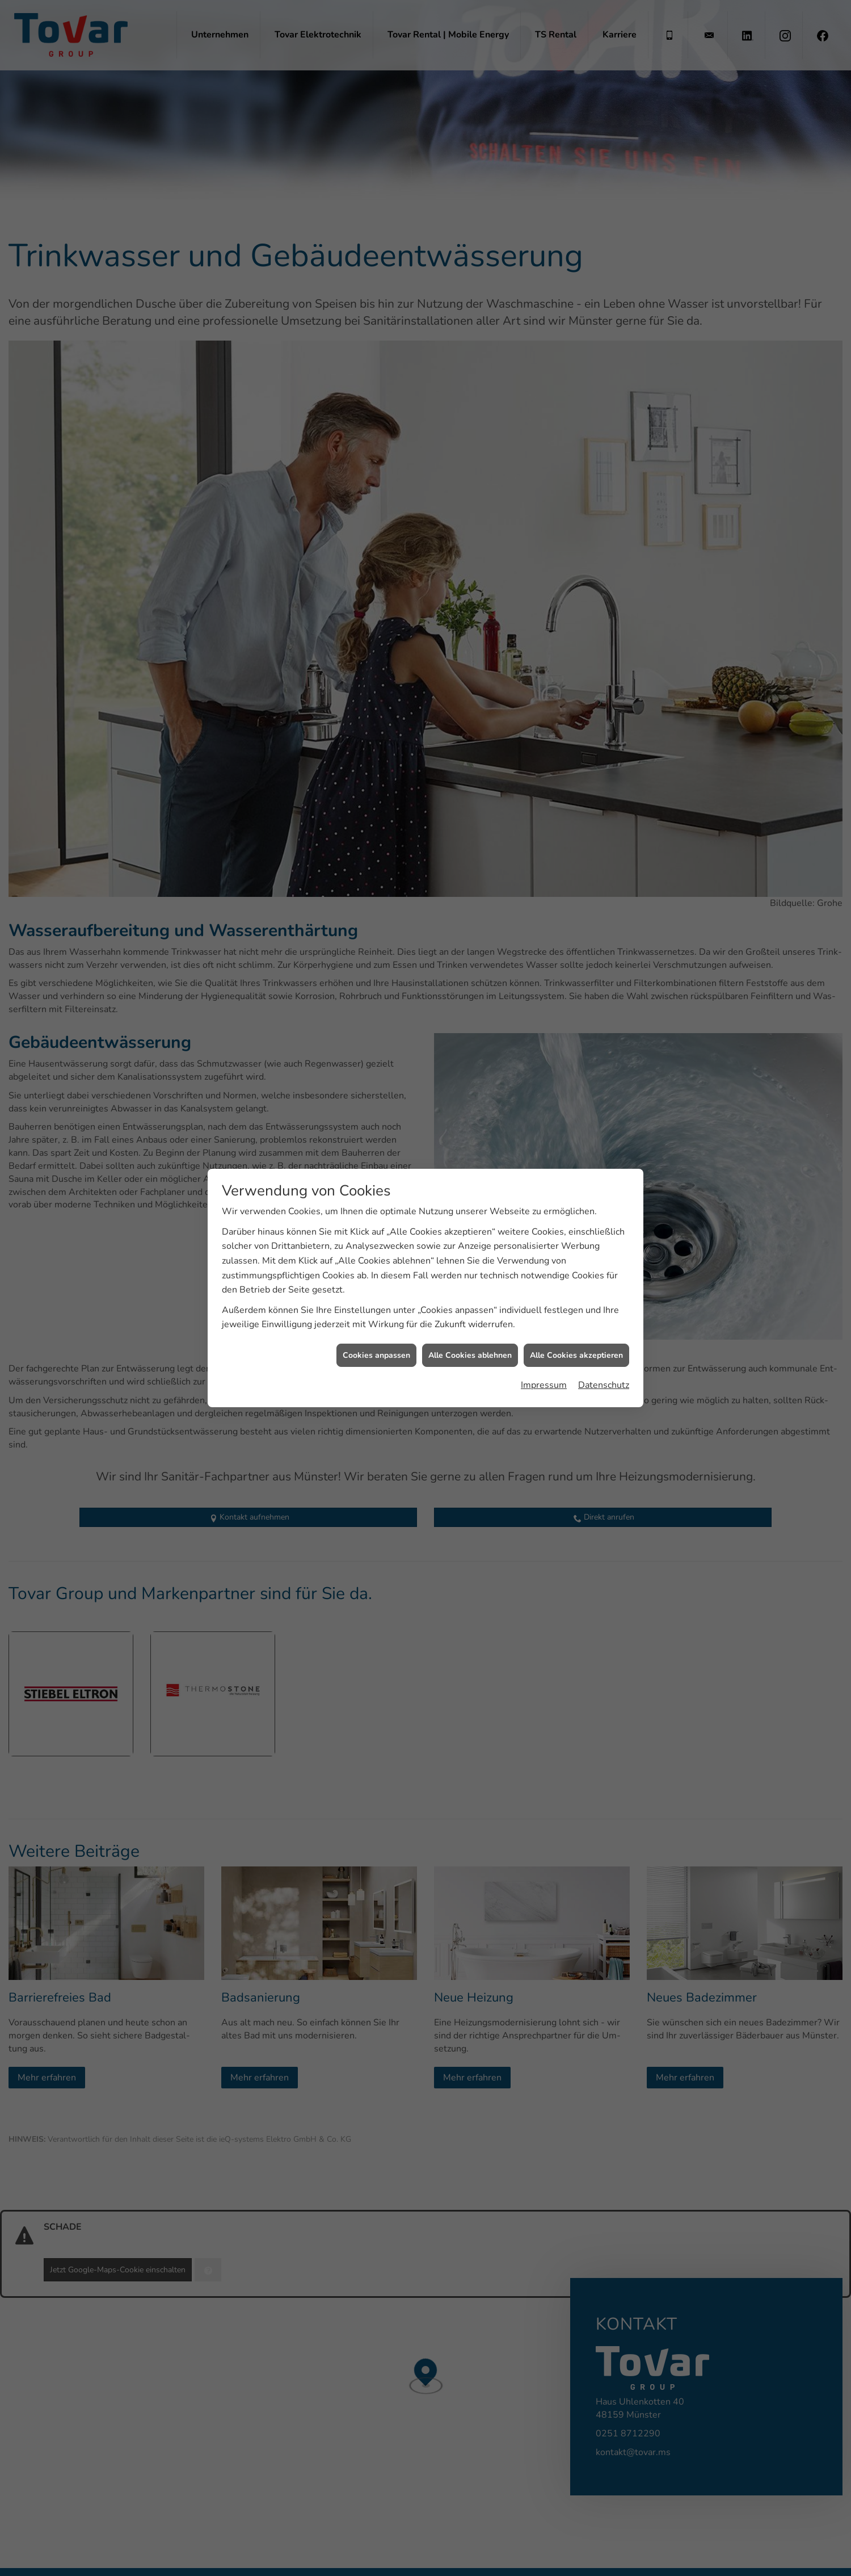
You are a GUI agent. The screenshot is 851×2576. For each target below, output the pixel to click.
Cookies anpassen (376, 1273)
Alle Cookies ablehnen (470, 1273)
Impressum (544, 1304)
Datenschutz (603, 1304)
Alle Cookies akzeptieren (576, 1273)
